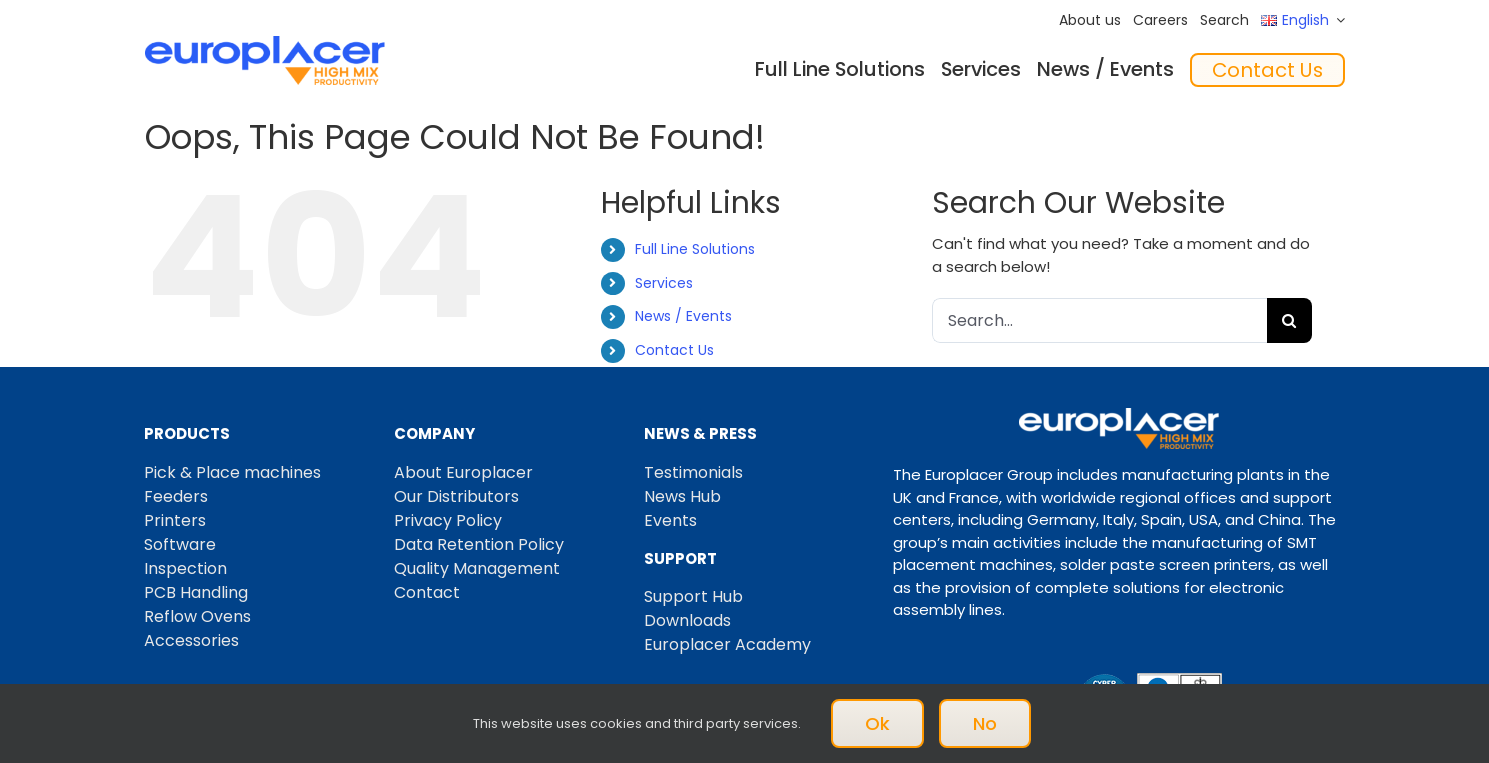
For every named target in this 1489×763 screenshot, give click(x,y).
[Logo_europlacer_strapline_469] (265, 43)
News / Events (683, 316)
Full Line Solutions (695, 249)
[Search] (1289, 320)
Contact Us (674, 350)
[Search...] (1099, 320)
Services (664, 283)
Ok (877, 723)
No (985, 723)
